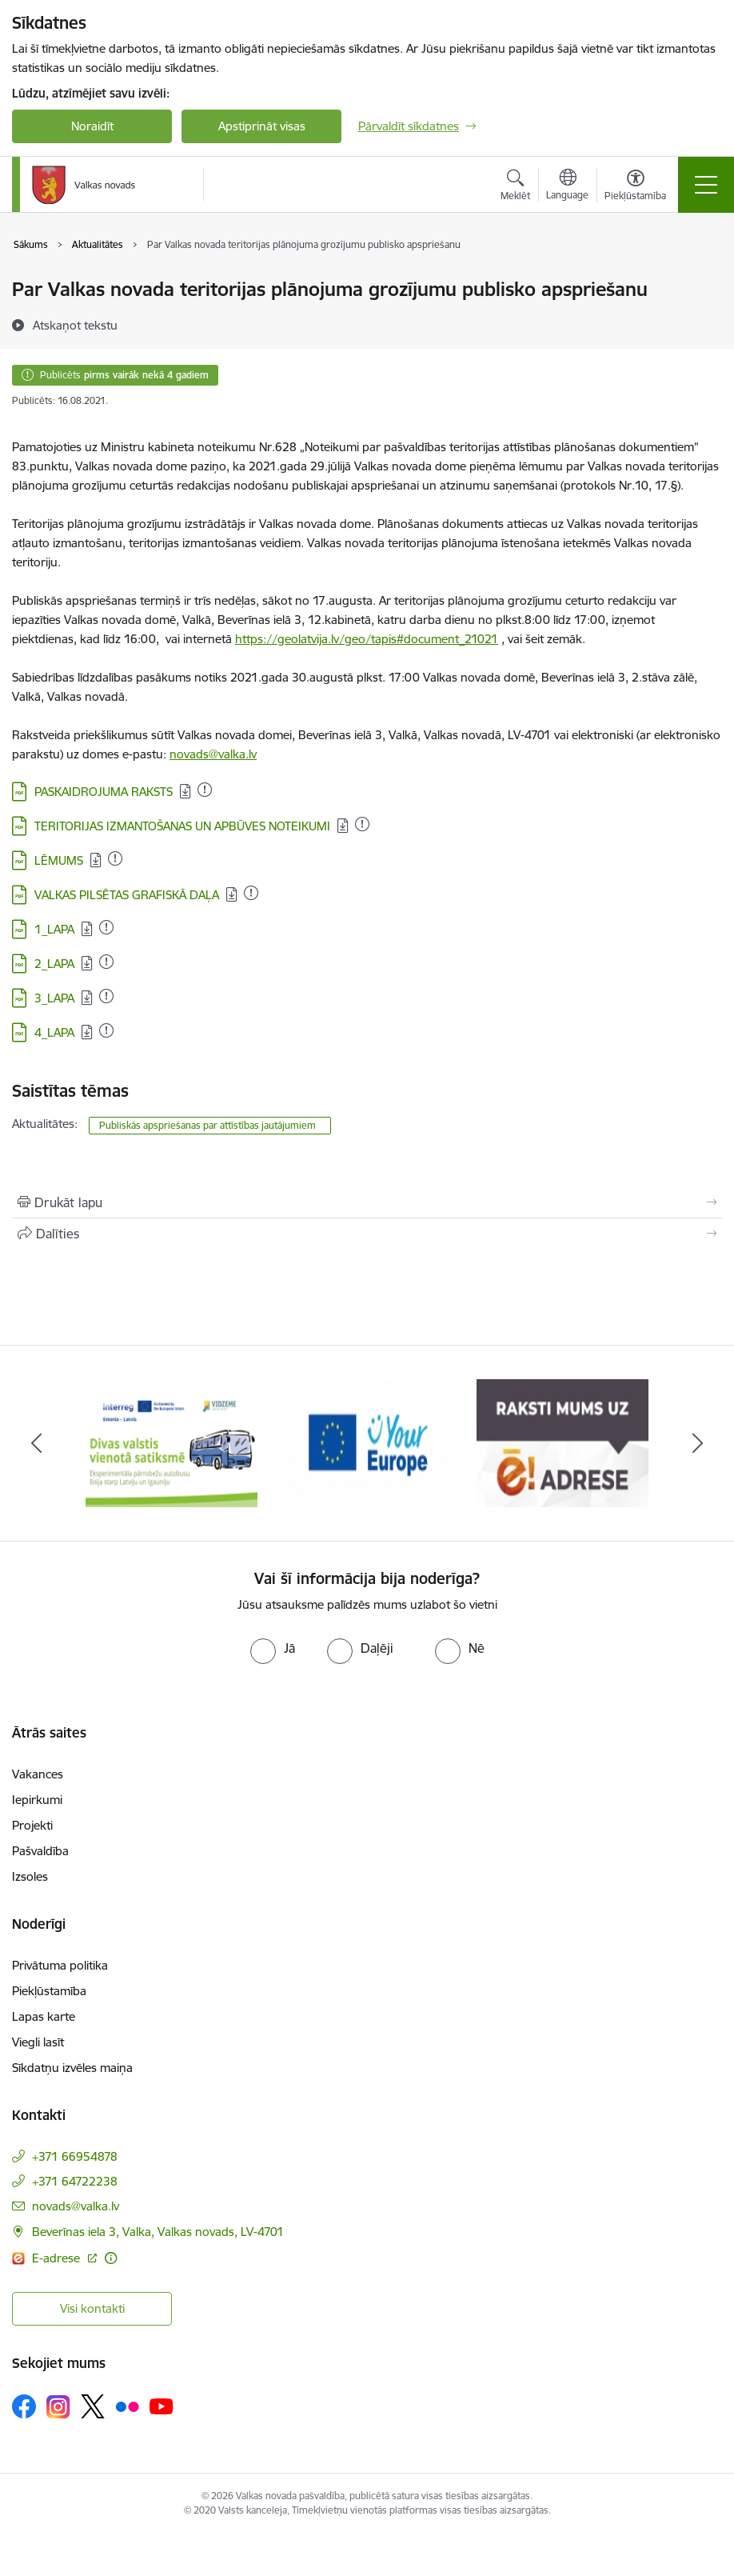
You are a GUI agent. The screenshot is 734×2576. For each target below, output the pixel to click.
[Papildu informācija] (111, 2258)
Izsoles (30, 1876)
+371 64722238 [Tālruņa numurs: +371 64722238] (75, 2181)
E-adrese (57, 2258)
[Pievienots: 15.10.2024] (204, 789)
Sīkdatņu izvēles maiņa (72, 2067)
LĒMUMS (58, 860)
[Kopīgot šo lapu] (367, 1233)
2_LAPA (54, 963)
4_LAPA (54, 1032)
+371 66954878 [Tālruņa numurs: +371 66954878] (75, 2156)
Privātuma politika (60, 1965)
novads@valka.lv (213, 754)
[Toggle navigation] (706, 185)
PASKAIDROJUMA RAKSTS (103, 791)
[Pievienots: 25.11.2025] (362, 824)
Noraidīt (92, 126)
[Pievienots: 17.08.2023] (106, 927)
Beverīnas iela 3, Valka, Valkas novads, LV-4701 (158, 2231)
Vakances (37, 1774)
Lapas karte (43, 2016)
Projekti (32, 1825)
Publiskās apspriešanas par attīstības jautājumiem (210, 1125)
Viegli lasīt (38, 2042)
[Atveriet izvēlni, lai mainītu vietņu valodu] (567, 186)
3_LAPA (54, 998)
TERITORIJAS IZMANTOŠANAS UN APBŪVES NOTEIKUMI (182, 826)
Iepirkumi (37, 1799)
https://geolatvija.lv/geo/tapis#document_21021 (366, 638)
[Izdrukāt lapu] (367, 1202)
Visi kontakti (92, 2308)
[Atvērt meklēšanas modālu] (515, 187)
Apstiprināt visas (261, 126)
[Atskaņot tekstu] (75, 324)
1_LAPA (54, 929)
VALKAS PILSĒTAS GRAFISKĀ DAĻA (126, 894)
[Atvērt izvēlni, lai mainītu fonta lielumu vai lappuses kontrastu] (635, 187)
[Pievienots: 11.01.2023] (115, 858)
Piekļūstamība (49, 1990)
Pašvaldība (40, 1850)
